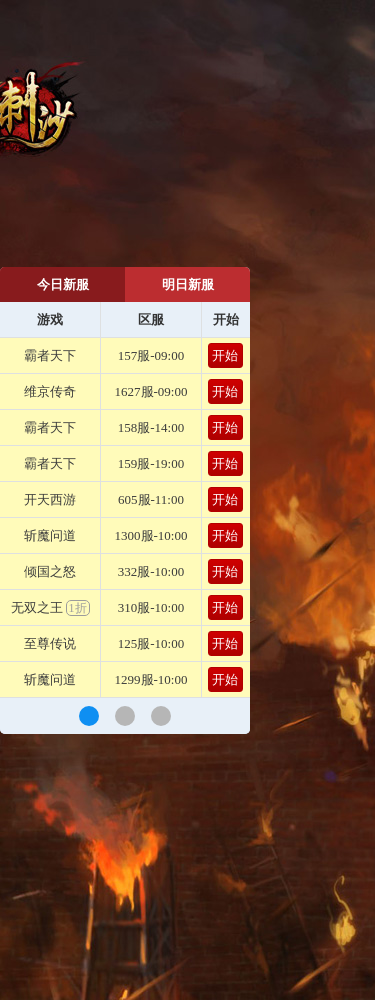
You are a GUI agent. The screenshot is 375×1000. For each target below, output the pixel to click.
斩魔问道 (50, 535)
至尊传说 (50, 643)
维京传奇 (50, 391)
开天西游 (50, 499)
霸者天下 (50, 355)
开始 (225, 355)
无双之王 (50, 607)
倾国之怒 (50, 571)
